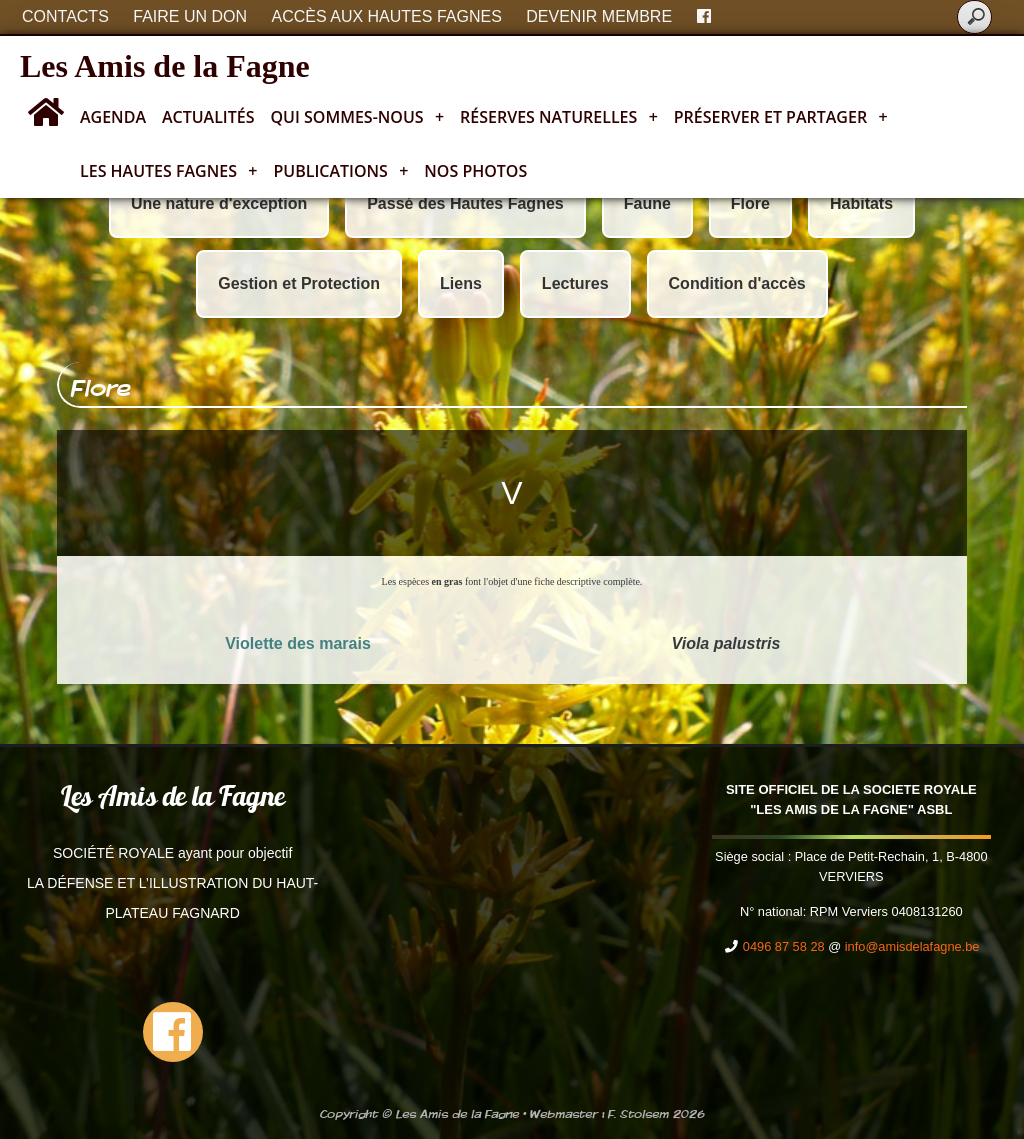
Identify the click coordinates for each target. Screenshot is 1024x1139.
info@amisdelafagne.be (912, 946)
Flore (750, 203)
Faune (647, 203)
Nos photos (475, 171)
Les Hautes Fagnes (168, 171)
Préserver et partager (781, 117)
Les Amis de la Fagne (165, 66)
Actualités (208, 117)
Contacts (65, 16)
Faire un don (190, 16)
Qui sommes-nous (358, 117)
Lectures (575, 283)
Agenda (113, 117)
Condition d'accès (737, 283)
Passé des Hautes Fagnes (465, 203)
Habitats (861, 203)
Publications (340, 171)
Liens (461, 283)
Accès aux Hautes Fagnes (387, 16)
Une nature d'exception (219, 203)
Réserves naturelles (559, 117)
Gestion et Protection (299, 283)
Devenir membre (599, 16)
